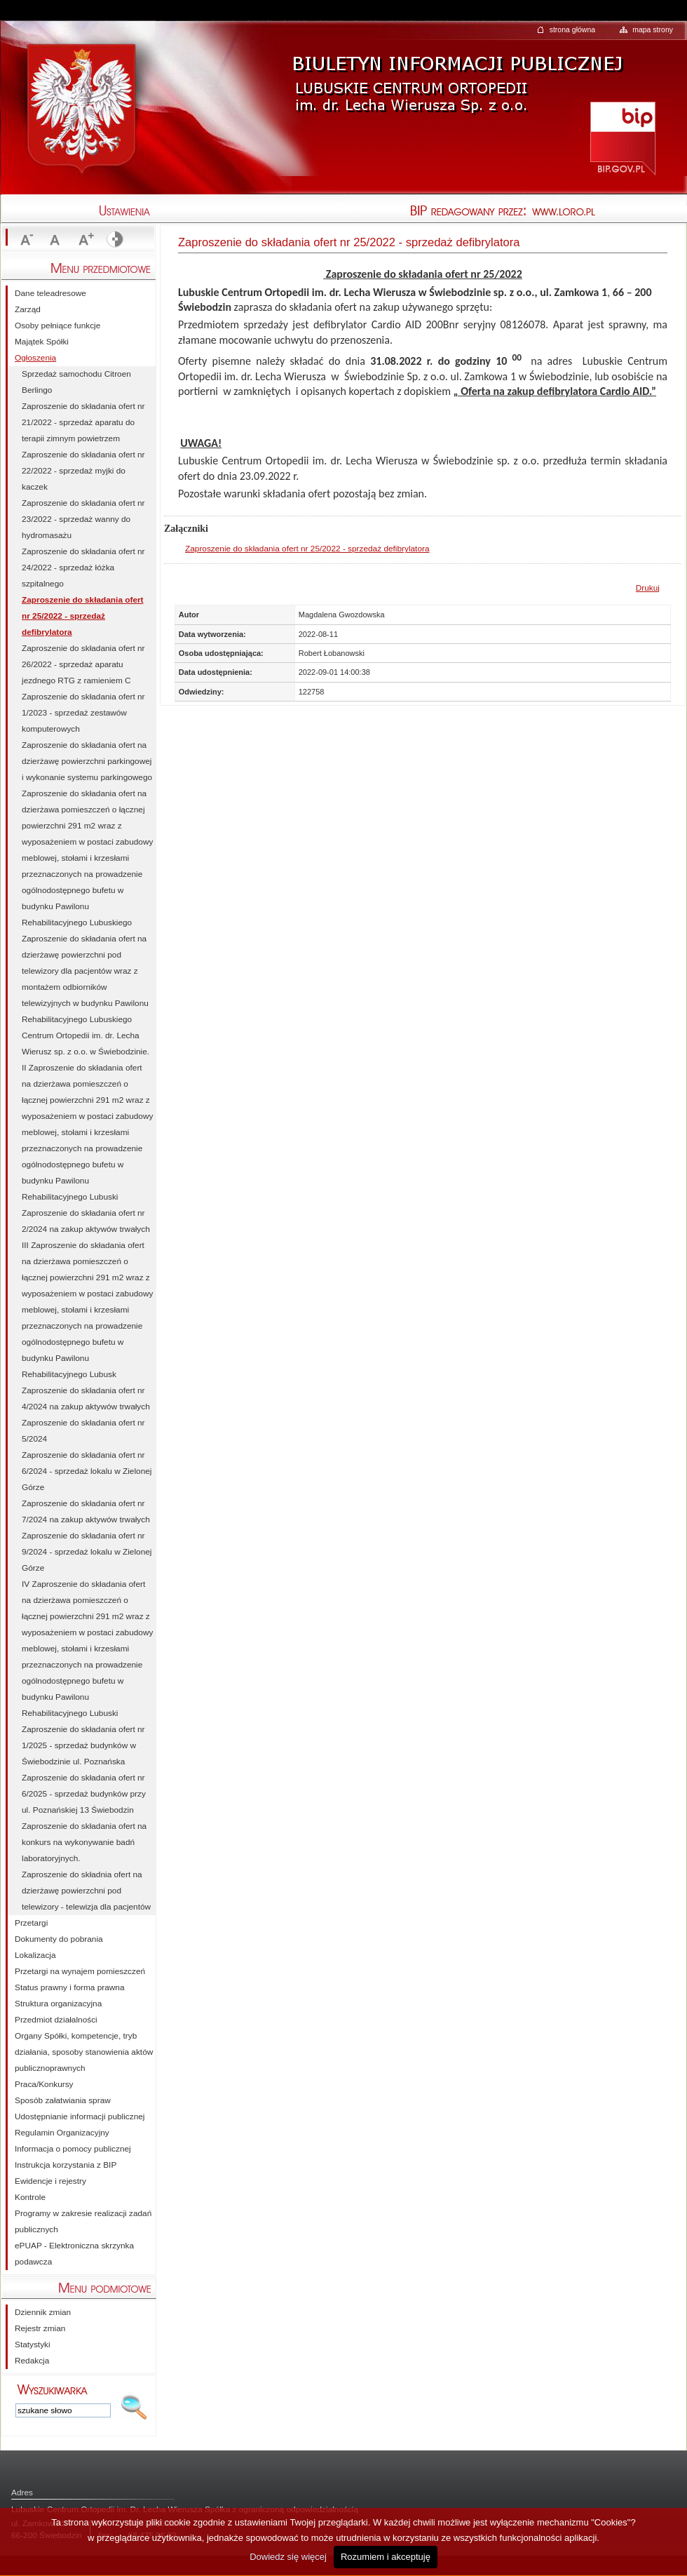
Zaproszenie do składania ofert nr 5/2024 (83, 1431)
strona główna (572, 29)
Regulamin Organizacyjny (62, 2133)
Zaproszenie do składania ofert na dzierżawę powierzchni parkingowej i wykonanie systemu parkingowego (87, 761)
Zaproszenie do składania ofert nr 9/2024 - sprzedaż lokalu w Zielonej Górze (86, 1552)
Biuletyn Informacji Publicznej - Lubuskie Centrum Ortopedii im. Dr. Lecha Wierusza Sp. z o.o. (455, 73)
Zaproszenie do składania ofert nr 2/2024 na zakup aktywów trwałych (86, 1221)
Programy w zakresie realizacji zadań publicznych (83, 2221)
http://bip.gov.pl (622, 137)
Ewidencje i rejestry (50, 2181)
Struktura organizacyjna (58, 2003)
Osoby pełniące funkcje (57, 325)
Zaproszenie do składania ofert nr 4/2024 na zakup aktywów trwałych (86, 1398)
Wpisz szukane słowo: (52, 2389)
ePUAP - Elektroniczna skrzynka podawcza (74, 2254)
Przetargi (31, 1923)
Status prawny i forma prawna (69, 1987)
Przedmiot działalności (56, 2020)
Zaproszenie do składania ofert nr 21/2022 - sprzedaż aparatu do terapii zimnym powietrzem (83, 422)
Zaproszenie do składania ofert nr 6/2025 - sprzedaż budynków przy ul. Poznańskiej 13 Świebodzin (84, 1794)
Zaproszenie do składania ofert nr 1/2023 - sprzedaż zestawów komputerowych (83, 713)
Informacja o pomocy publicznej (73, 2149)
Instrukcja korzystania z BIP (65, 2165)
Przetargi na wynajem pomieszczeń (80, 1971)
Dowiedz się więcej (288, 2556)
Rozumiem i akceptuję (385, 2556)
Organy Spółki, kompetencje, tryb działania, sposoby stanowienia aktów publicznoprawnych (84, 2052)
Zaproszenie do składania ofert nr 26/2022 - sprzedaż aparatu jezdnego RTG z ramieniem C (83, 664)
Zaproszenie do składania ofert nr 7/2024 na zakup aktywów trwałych (86, 1511)
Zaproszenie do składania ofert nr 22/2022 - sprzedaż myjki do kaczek (83, 471)
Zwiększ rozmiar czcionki (84, 240)
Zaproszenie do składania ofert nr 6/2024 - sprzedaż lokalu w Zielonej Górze (86, 1471)
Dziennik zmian (43, 2312)
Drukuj (648, 588)
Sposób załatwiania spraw (63, 2100)
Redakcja (32, 2361)
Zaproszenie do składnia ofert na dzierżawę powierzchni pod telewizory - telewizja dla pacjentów (86, 1891)
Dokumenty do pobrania (59, 1939)
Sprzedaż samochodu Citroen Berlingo (76, 382)
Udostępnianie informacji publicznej (79, 2116)
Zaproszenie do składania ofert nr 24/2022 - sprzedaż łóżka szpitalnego (83, 567)
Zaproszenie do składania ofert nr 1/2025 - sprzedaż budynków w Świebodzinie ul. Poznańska (83, 1745)
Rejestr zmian (40, 2328)
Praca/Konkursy (44, 2084)
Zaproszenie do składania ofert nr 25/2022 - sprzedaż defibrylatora (307, 549)
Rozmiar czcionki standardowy (54, 240)
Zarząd (28, 309)
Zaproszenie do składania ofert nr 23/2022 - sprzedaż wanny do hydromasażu (83, 519)
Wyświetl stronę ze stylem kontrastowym (113, 240)
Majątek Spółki (42, 342)
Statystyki (32, 2344)
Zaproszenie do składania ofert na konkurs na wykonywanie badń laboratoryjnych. (84, 1842)
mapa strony (652, 29)
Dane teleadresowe (50, 293)
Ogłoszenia (35, 358)
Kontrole (30, 2197)
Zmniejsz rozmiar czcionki (25, 240)
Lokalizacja (35, 1955)
